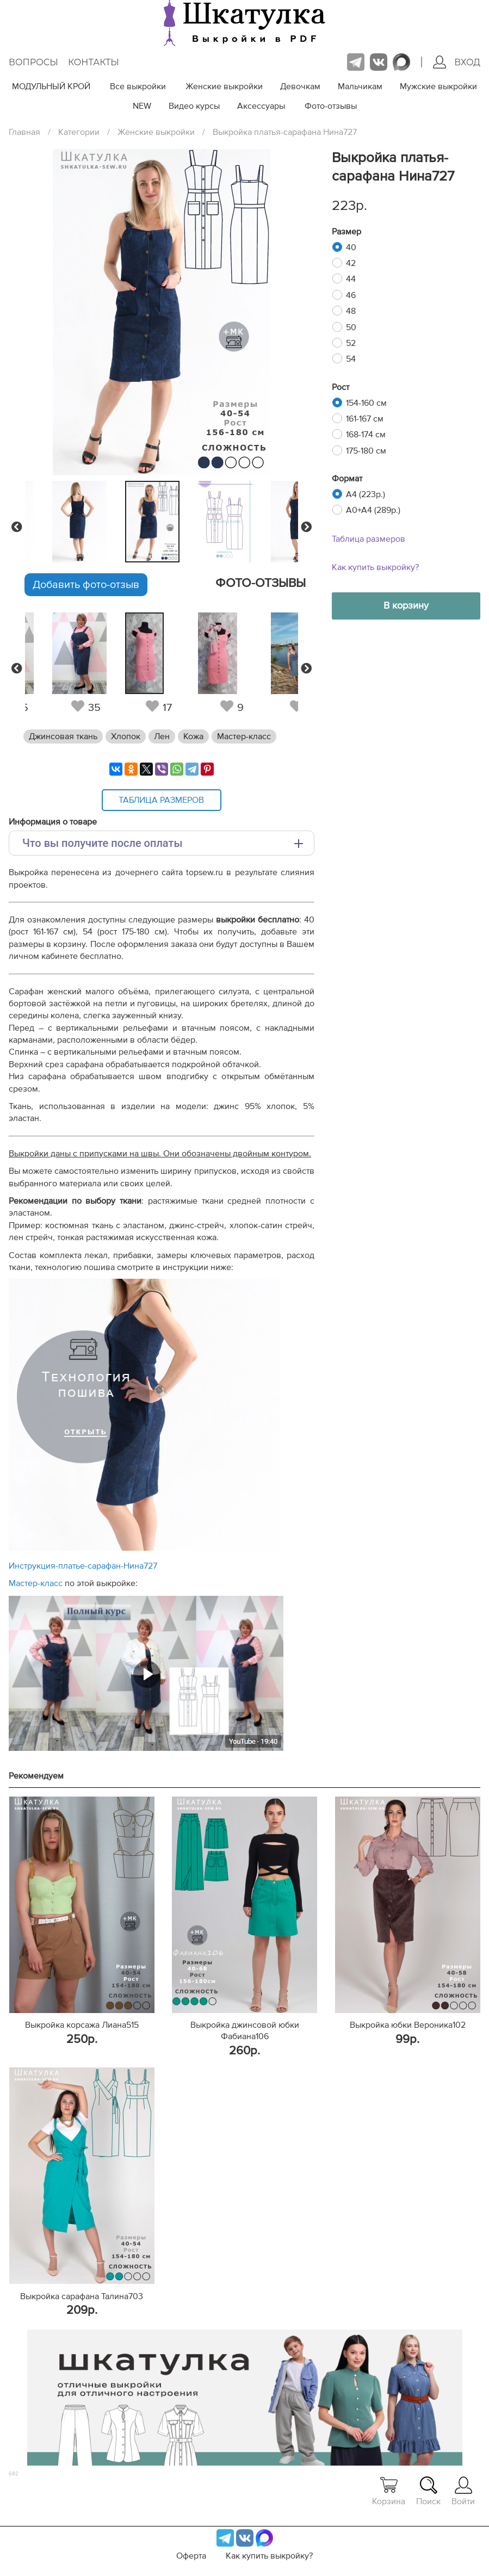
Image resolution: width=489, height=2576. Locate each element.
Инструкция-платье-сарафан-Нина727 (83, 1566)
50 (351, 327)
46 (351, 295)
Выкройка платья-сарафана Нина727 (285, 132)
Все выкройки (138, 86)
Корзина (388, 2491)
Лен (162, 736)
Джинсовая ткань (63, 736)
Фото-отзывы (331, 106)
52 (351, 343)
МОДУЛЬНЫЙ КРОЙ (51, 86)
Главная (24, 132)
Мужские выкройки (438, 86)
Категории (79, 132)
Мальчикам (360, 86)
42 (351, 263)
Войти (463, 2491)
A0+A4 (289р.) (373, 510)
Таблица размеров (368, 539)
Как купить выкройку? (375, 567)
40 (351, 247)
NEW (142, 106)
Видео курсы (194, 106)
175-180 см (366, 451)
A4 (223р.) (365, 494)
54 (351, 359)
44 (351, 279)
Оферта (191, 2556)
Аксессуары (261, 106)
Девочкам (300, 86)
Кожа (193, 736)
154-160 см (366, 403)
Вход (456, 62)
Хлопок (125, 736)
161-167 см (364, 418)
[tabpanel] (159, 521)
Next (306, 527)
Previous (16, 527)
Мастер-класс (244, 736)
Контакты (93, 62)
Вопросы (33, 62)
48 (351, 311)
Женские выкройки (224, 86)
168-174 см (366, 434)
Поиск (428, 2491)
